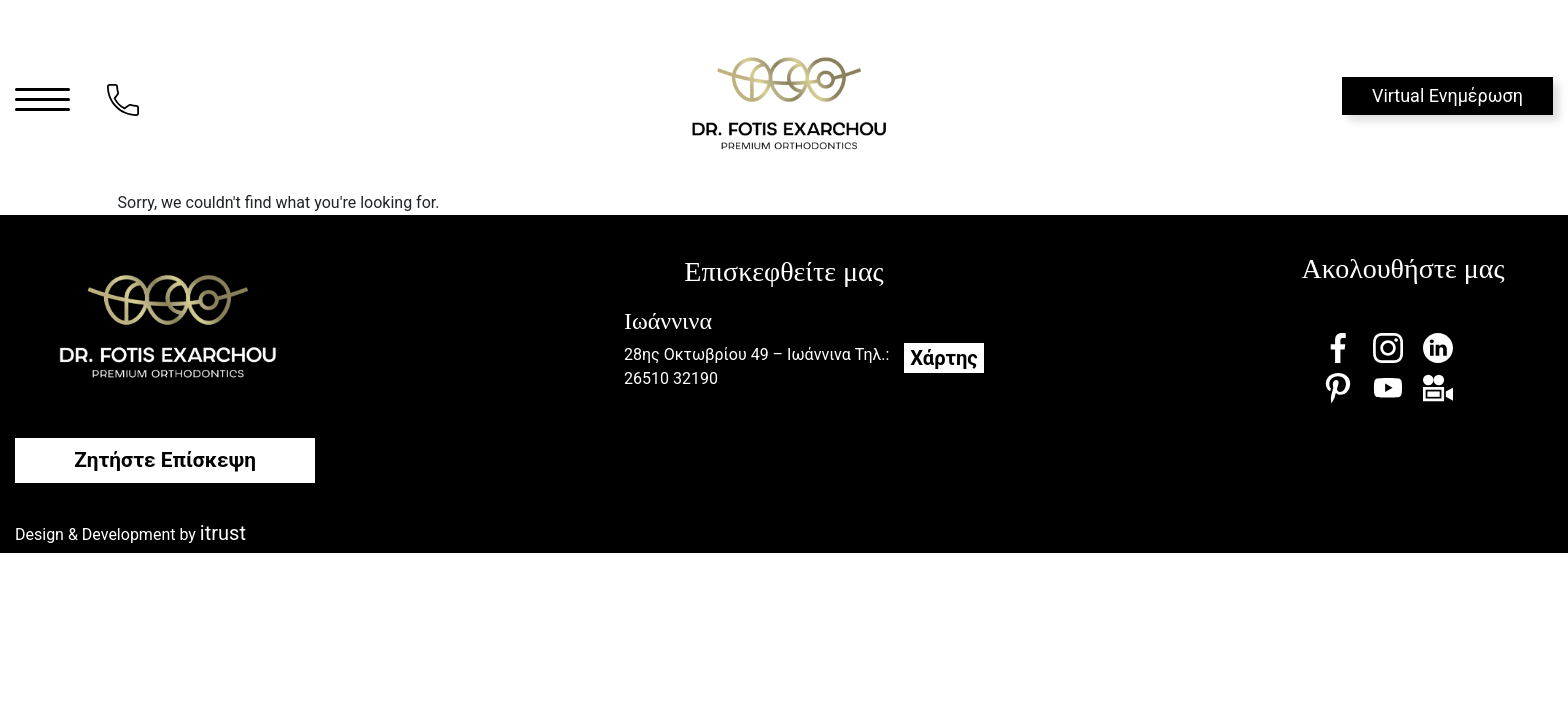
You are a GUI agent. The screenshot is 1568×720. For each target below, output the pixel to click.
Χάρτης (943, 358)
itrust (223, 533)
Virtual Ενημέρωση (1447, 95)
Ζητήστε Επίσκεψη (165, 460)
